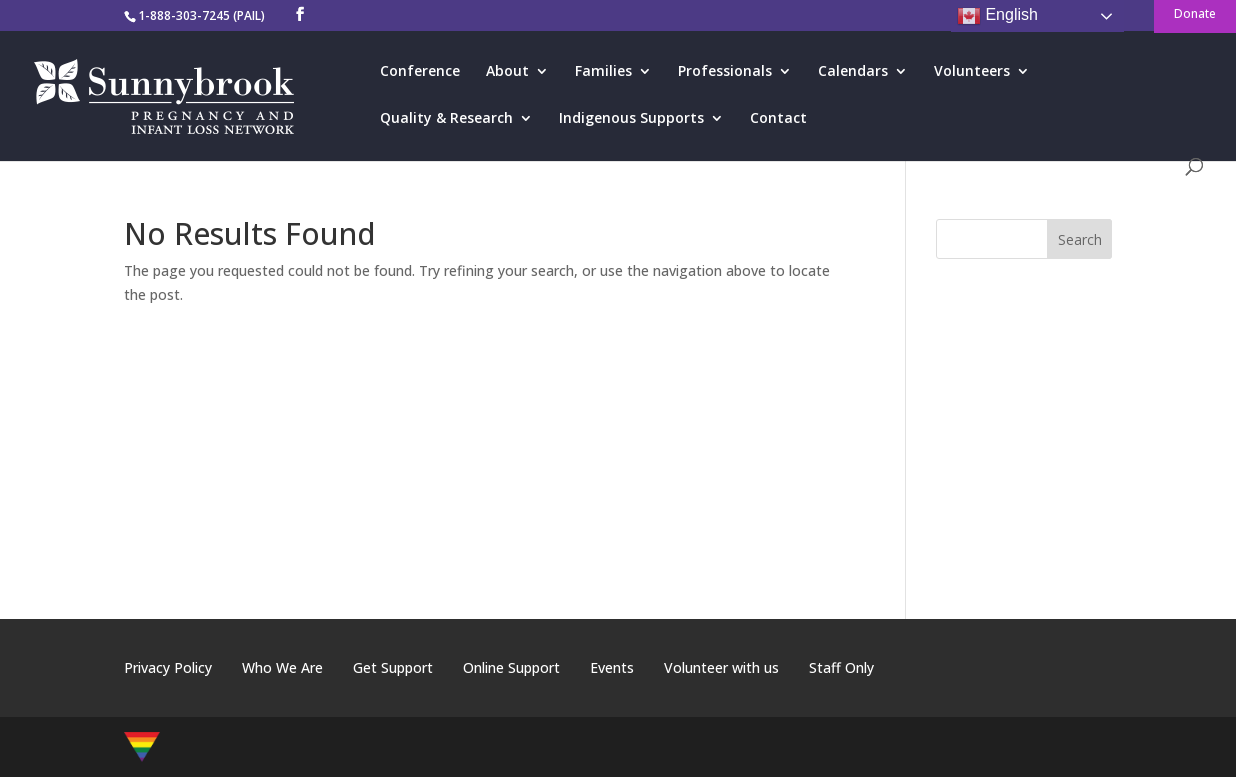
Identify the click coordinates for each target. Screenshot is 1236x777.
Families (603, 72)
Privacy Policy (168, 667)
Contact (778, 119)
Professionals (725, 72)
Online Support (511, 667)
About (507, 72)
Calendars (853, 72)
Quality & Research (446, 119)
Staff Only (841, 667)
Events (612, 667)
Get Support (393, 667)
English (997, 16)
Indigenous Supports (631, 119)
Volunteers (972, 72)
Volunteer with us (721, 667)
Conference (420, 72)
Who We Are (282, 667)
